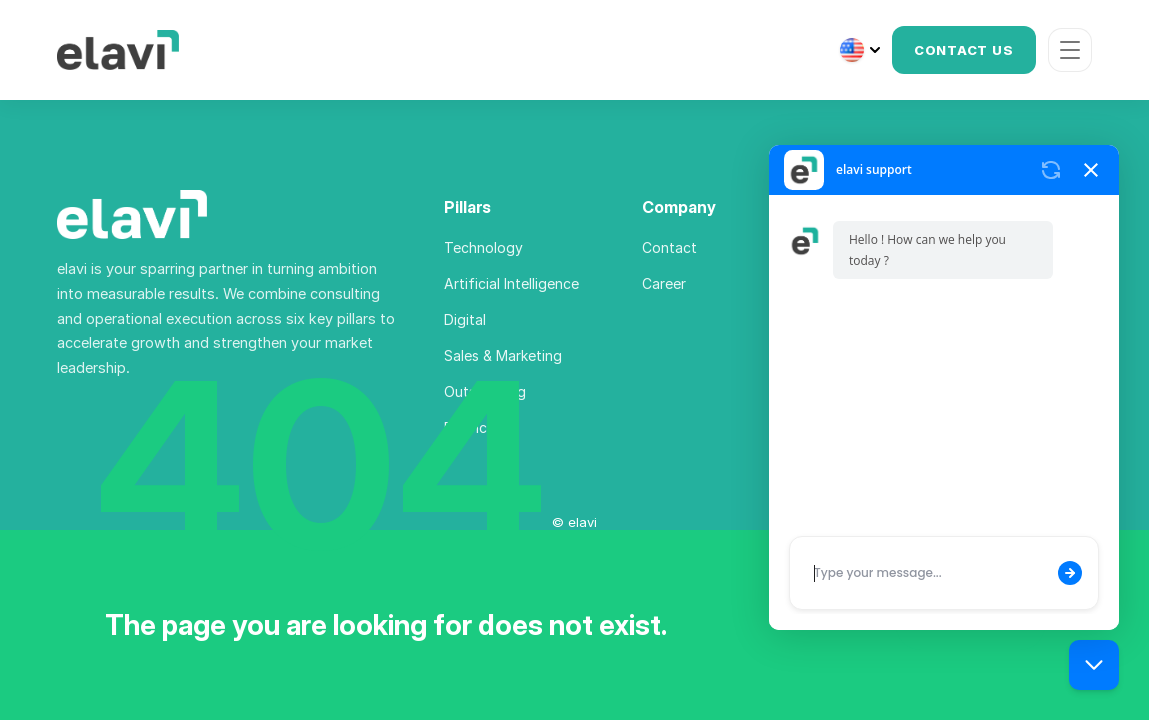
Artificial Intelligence (511, 283)
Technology (483, 247)
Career (664, 283)
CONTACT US (964, 50)
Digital (465, 319)
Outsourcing (485, 391)
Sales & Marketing (503, 355)
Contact (669, 247)
